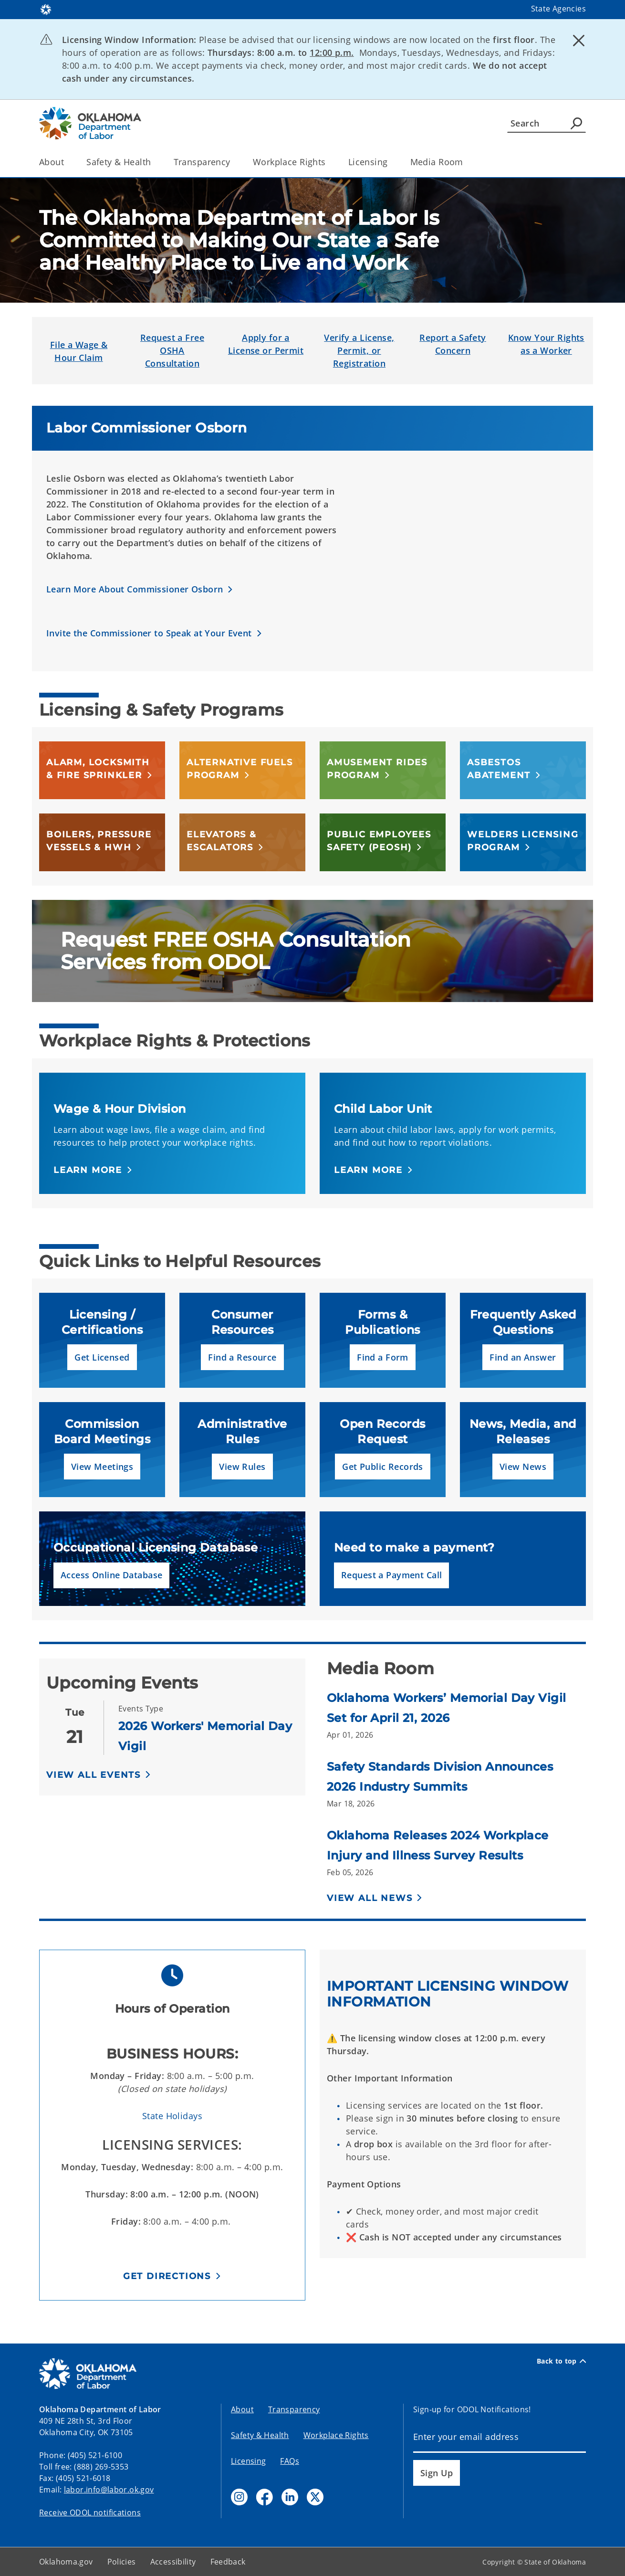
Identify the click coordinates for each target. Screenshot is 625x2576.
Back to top (561, 2361)
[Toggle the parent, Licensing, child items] (391, 162)
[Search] (546, 123)
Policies (121, 2561)
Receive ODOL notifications (90, 2512)
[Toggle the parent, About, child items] (67, 162)
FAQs (289, 2461)
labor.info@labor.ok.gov (109, 2489)
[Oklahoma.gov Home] (45, 8)
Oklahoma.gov (66, 2561)
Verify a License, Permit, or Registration (359, 350)
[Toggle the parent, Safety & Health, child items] (154, 162)
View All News (369, 1898)
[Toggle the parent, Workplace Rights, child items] (329, 162)
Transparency (294, 2409)
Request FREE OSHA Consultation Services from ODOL (236, 950)
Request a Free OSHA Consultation (172, 350)
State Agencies (558, 8)
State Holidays (172, 2116)
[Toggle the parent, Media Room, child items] (466, 162)
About (242, 2409)
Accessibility (173, 2561)
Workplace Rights (336, 2435)
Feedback (228, 2561)
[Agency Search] (576, 123)
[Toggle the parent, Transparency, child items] (233, 162)
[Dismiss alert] (579, 40)
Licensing (248, 2461)
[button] (139, 590)
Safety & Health (260, 2435)
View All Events (93, 1775)
